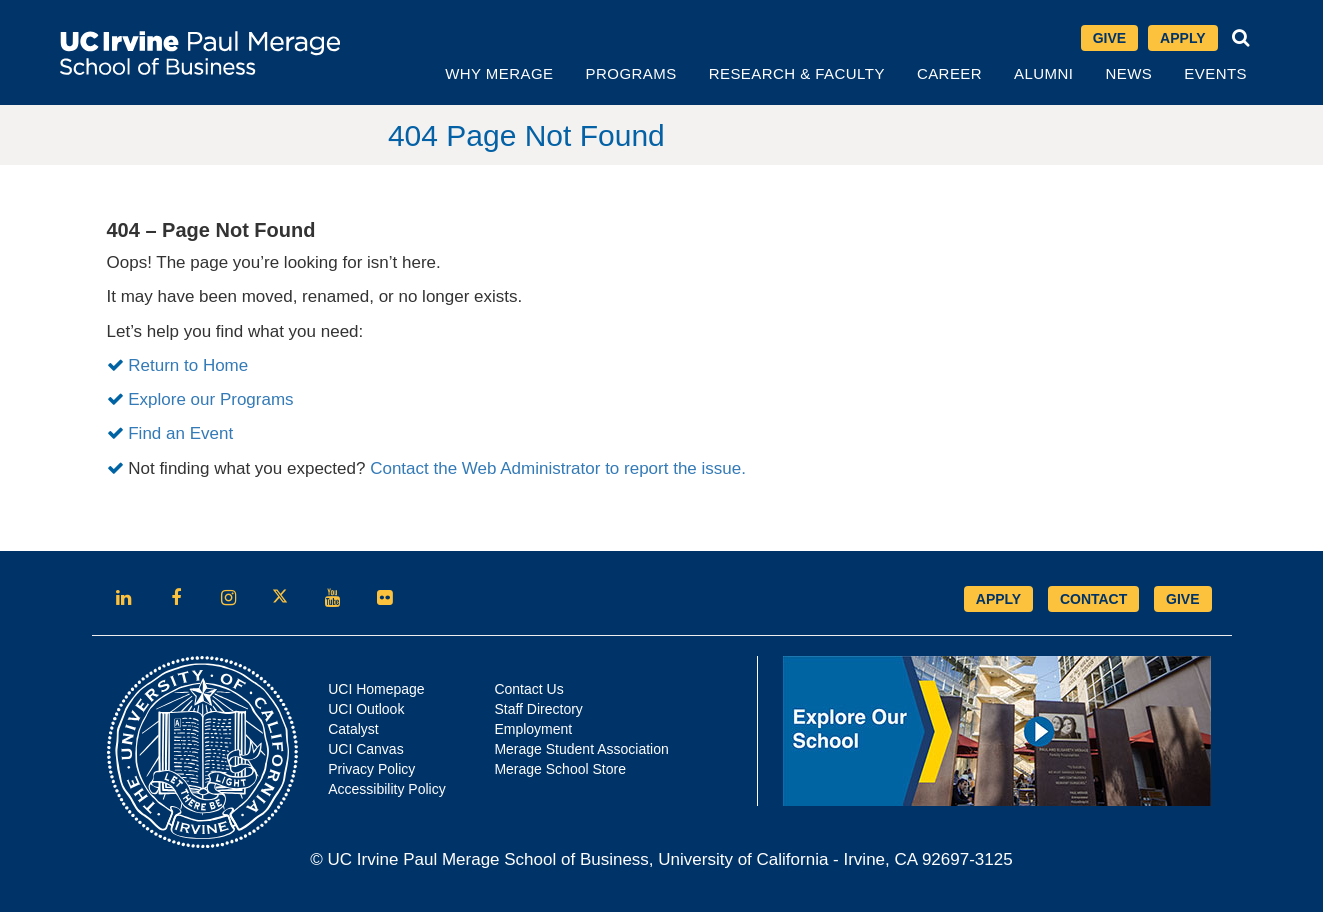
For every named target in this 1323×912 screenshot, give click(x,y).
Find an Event (180, 433)
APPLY (998, 599)
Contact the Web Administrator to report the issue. (558, 468)
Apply (1182, 38)
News (1128, 73)
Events (1215, 73)
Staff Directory (538, 709)
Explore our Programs (210, 399)
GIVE (1182, 599)
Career (949, 73)
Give (1109, 38)
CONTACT (1093, 599)
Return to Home (188, 365)
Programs (631, 73)
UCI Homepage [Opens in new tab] (376, 689)
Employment (533, 729)
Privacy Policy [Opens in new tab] (371, 769)
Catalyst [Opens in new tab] (353, 729)
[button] (1241, 38)
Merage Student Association (581, 749)
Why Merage (499, 73)
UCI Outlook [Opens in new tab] (366, 709)
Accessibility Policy (386, 789)
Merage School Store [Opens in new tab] (560, 769)
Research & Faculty (797, 73)
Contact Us (528, 689)
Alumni (1043, 73)
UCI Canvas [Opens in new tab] (365, 749)
